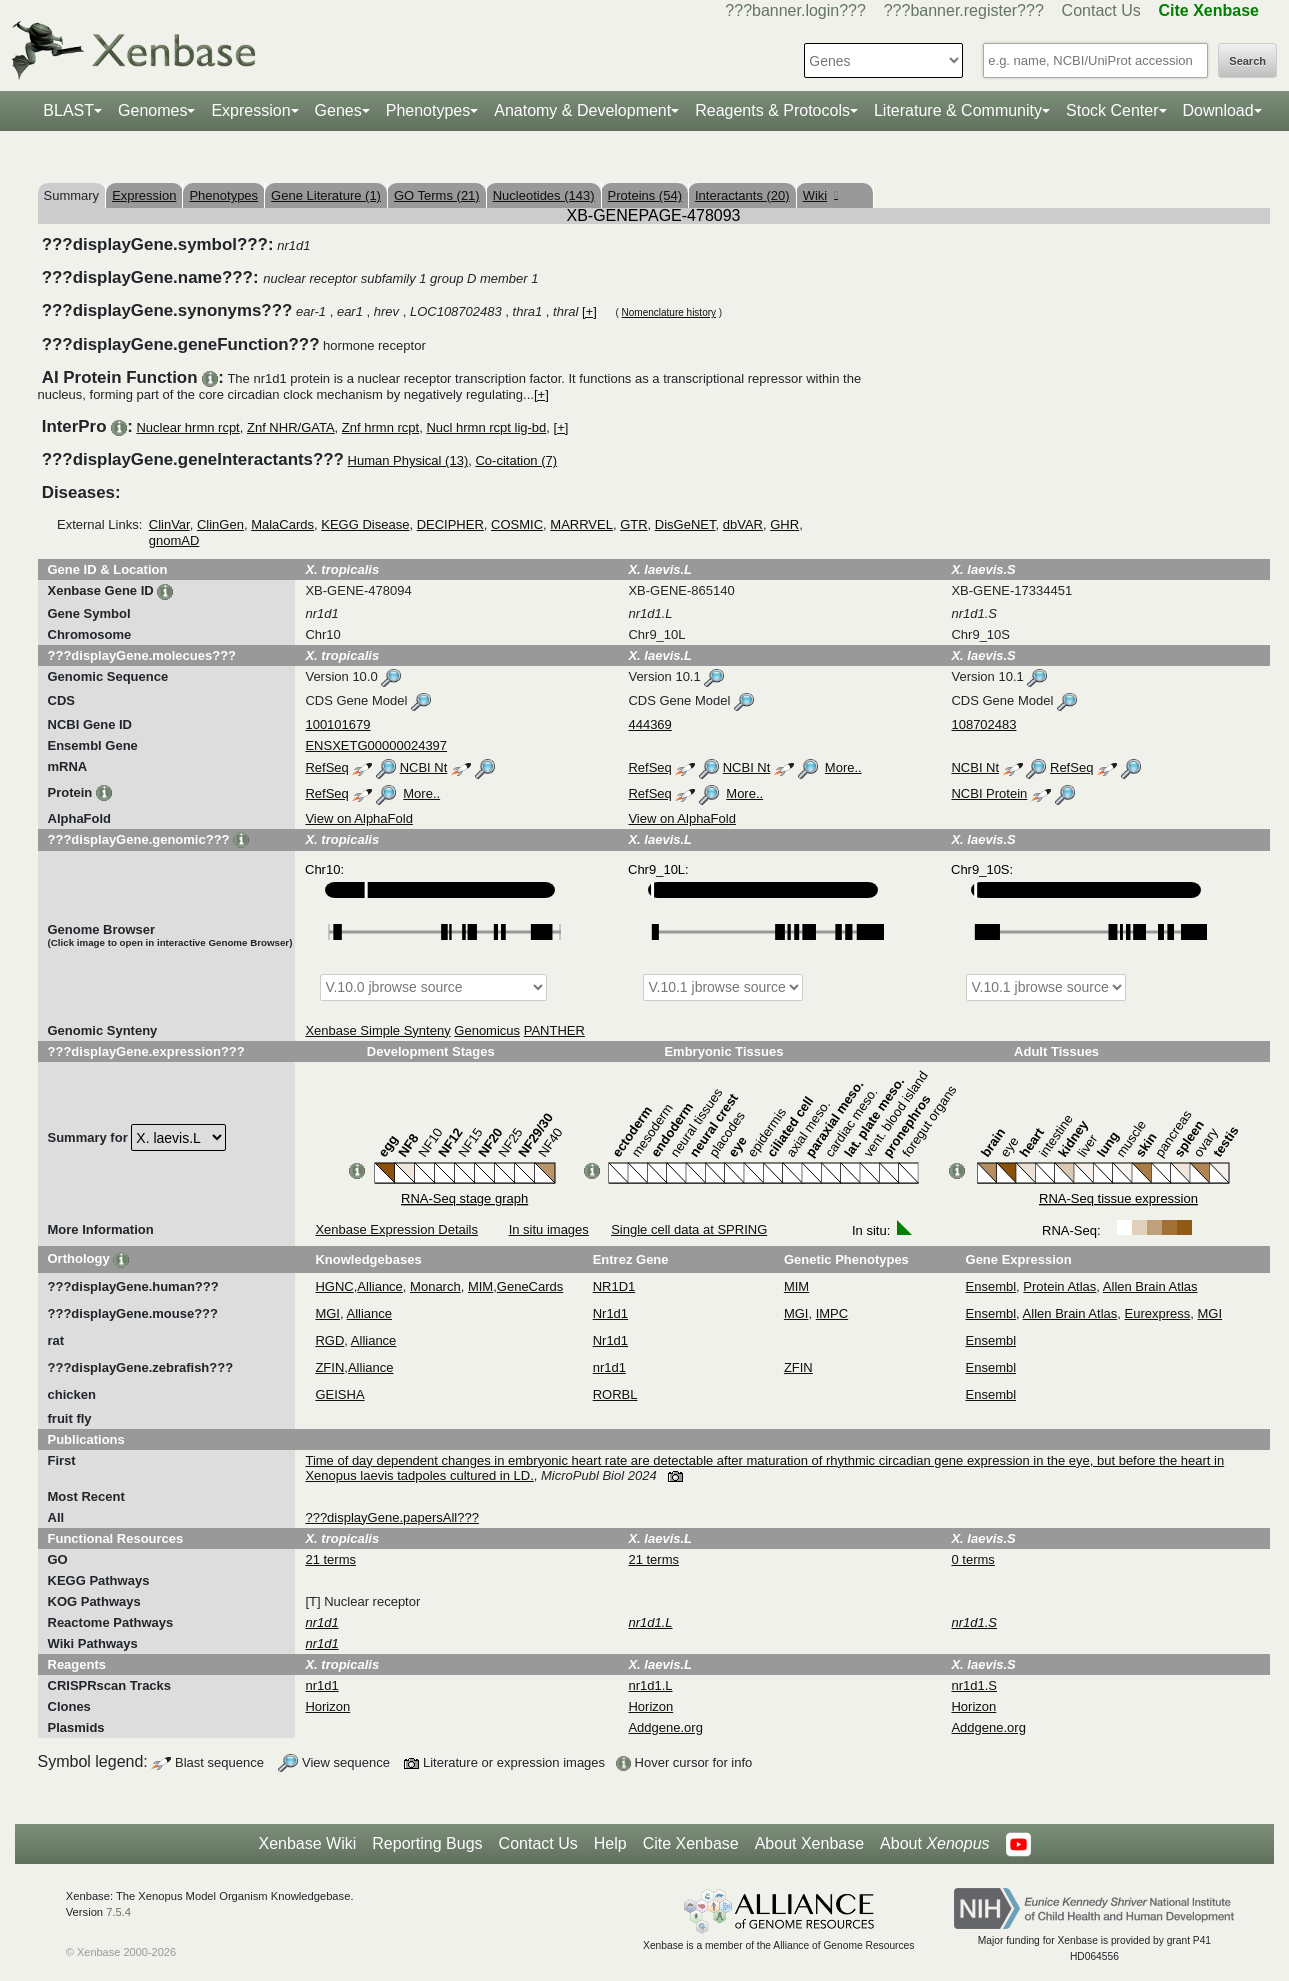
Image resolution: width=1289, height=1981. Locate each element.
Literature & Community (958, 110)
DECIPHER (450, 524)
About (934, 1844)
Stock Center (1112, 110)
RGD (329, 1340)
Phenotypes (428, 110)
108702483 (983, 724)
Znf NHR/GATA (291, 427)
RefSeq (326, 767)
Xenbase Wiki (307, 1843)
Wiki (820, 195)
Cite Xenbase (691, 1843)
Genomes (152, 110)
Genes (338, 110)
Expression (250, 110)
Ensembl (991, 1286)
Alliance (380, 1286)
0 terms (972, 1559)
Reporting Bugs (427, 1843)
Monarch (435, 1286)
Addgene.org (665, 1727)
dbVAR (743, 524)
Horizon (327, 1706)
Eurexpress (1158, 1313)
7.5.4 (118, 1912)
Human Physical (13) (408, 460)
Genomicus (487, 1030)
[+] (589, 311)
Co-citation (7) (516, 460)
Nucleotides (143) (544, 195)
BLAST (68, 110)
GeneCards (530, 1286)
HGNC (334, 1286)
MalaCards (282, 524)
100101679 (337, 724)
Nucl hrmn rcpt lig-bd (486, 427)
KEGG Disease (365, 524)
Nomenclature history (669, 312)
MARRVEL (581, 524)
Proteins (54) (645, 195)
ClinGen (220, 524)
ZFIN (329, 1367)
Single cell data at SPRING (689, 1229)
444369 (649, 724)
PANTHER (554, 1030)
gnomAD (174, 540)
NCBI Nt (424, 767)
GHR (784, 524)
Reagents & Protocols (772, 110)
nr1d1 (609, 1367)
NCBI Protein (989, 793)
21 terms (330, 1559)
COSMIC (517, 524)
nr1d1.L (650, 1685)
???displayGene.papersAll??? (391, 1517)
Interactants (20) (742, 195)
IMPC (832, 1313)
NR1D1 (614, 1286)
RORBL (615, 1394)
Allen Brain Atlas (1150, 1286)
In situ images (549, 1229)
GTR (633, 524)
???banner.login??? (795, 10)
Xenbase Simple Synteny (377, 1030)
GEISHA (339, 1394)
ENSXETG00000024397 (376, 745)
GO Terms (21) (437, 195)
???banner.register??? (964, 10)
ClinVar (169, 524)
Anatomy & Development (582, 110)
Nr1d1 (610, 1313)
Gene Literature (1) (326, 195)
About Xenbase (809, 1843)
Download (1218, 110)
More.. (843, 767)
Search (1247, 61)
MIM (480, 1286)
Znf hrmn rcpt (380, 427)
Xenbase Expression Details (396, 1229)
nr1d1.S (974, 1685)
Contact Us (1101, 10)
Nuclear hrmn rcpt (187, 427)
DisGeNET (685, 524)
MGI (327, 1313)
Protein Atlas (1059, 1286)
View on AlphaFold (358, 818)
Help (610, 1843)
